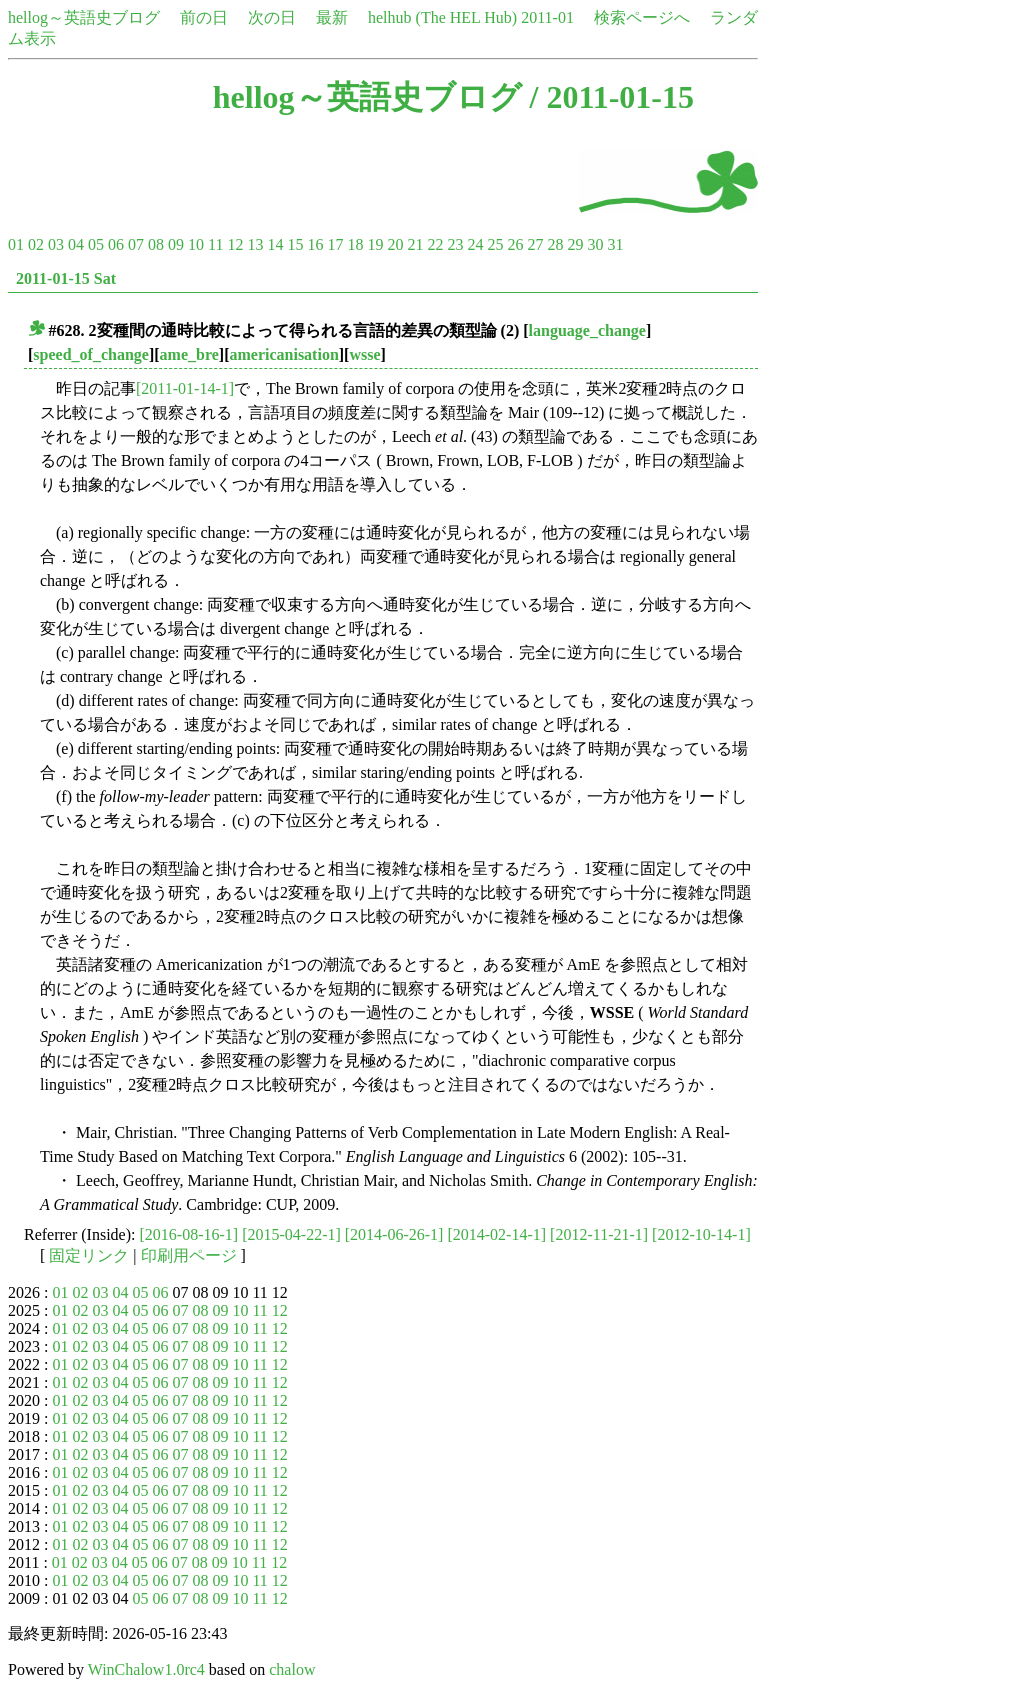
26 (515, 244)
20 (395, 244)
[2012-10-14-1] (701, 1234)
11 (215, 244)
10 (196, 244)
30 (595, 244)
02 (36, 244)
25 (495, 244)
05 (96, 244)
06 (116, 244)
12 (235, 244)
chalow (292, 1669)
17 (335, 244)
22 (435, 244)
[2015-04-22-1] (291, 1234)
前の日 (204, 17)
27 (535, 244)
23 (455, 244)
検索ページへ (642, 17)
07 (136, 244)
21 (415, 244)
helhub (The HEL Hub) (442, 17)
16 (315, 244)
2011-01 (547, 17)
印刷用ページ (189, 1255)
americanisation (283, 354)
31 (615, 244)
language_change (587, 330)
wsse (364, 354)
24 (475, 244)
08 (156, 244)
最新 (332, 17)
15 (295, 244)
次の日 (272, 17)
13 (255, 244)
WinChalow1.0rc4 (146, 1669)
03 (56, 244)
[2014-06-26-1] (394, 1234)
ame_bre (189, 354)
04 (76, 244)
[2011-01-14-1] (185, 388)
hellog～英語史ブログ (84, 17)
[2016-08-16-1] (189, 1234)
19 (375, 244)
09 (176, 244)
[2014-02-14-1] (496, 1234)
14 (275, 244)
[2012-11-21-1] (599, 1234)
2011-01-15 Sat (66, 278)
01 (16, 244)
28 (555, 244)
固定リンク (89, 1255)
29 (575, 244)
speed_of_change (91, 354)
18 (355, 244)
